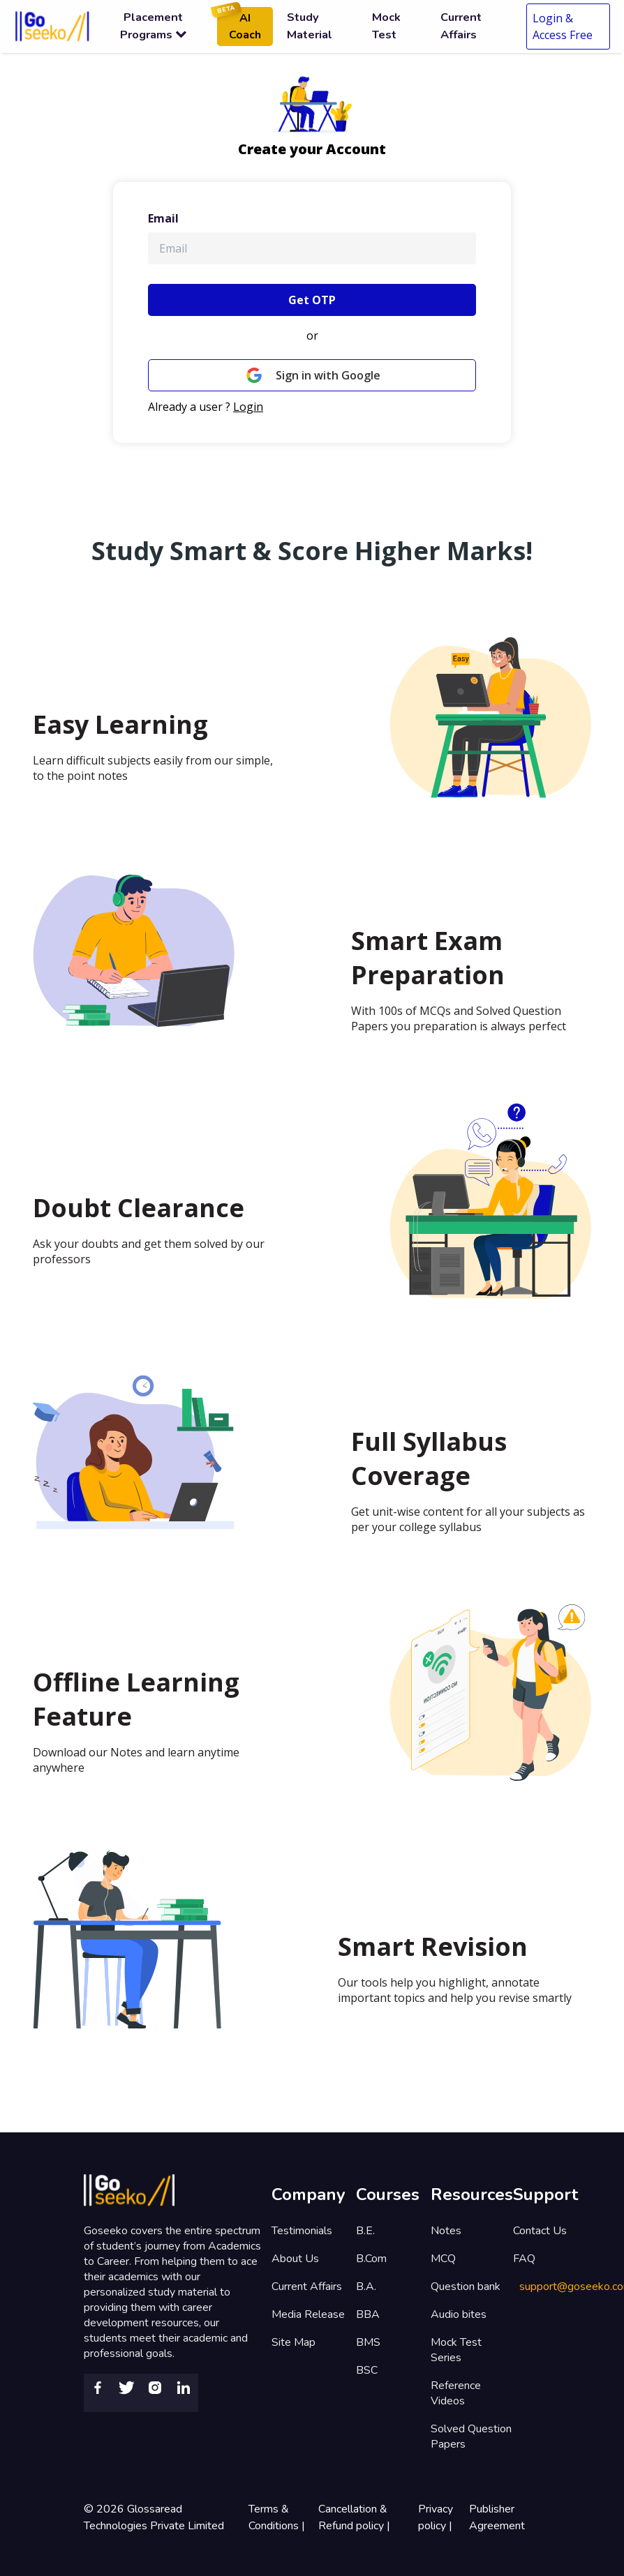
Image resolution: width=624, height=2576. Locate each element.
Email (163, 218)
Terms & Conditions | (278, 2517)
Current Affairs (307, 2286)
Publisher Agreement (497, 2517)
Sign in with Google (312, 375)
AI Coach (239, 25)
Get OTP (312, 300)
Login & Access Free (563, 26)
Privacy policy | (436, 2517)
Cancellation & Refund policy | (355, 2517)
